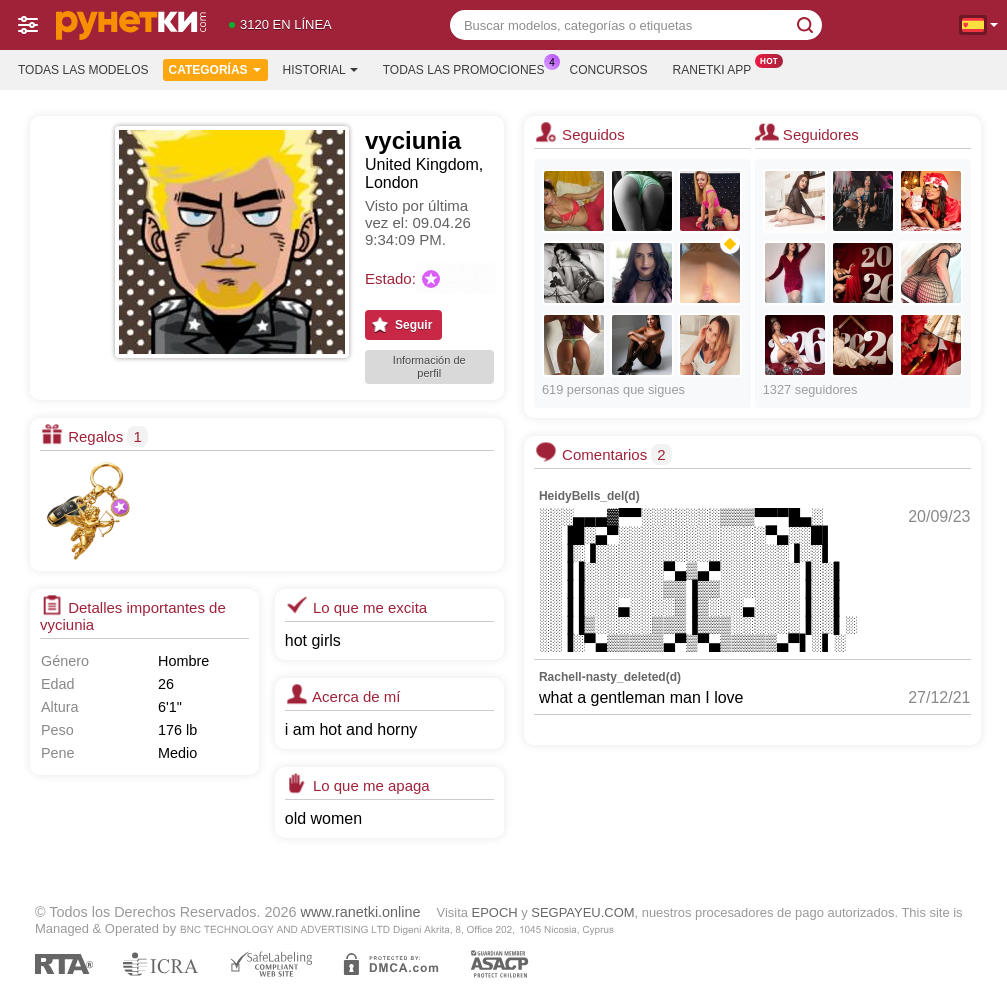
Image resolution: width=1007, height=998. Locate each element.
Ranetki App (717, 68)
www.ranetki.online (361, 912)
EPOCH (495, 912)
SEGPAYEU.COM (582, 912)
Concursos (609, 70)
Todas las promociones (469, 68)
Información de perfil (429, 366)
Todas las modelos (83, 70)
